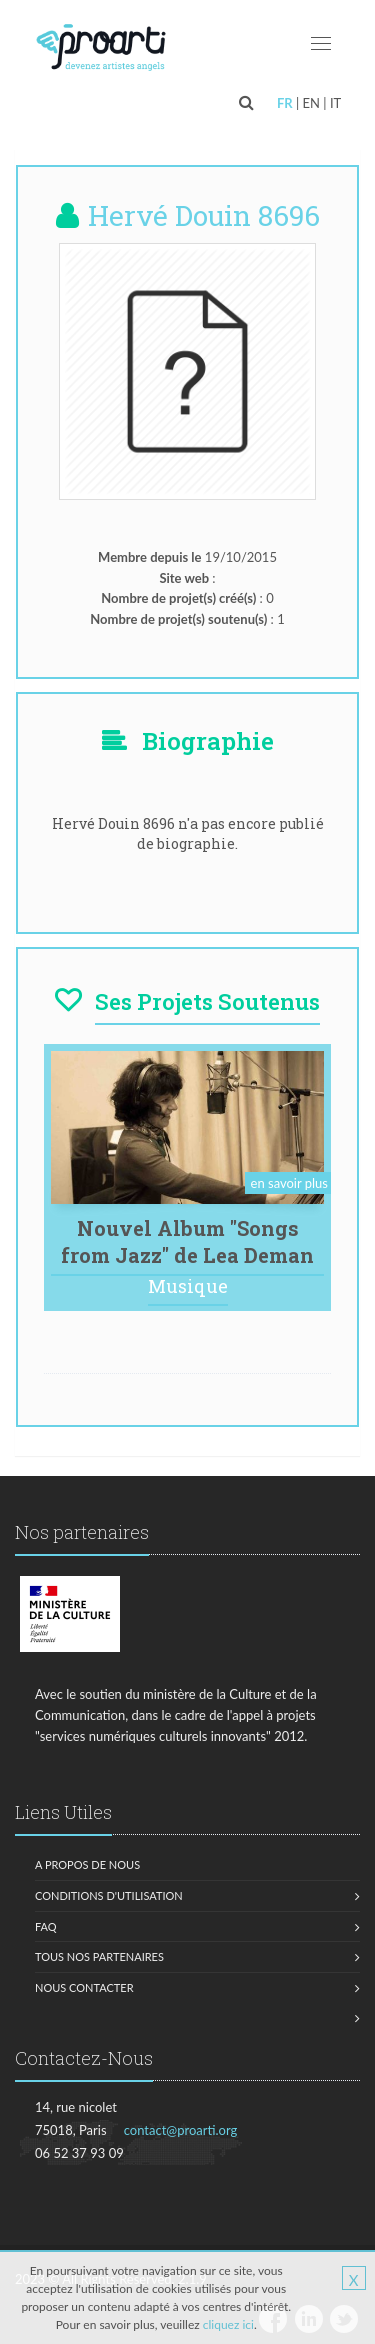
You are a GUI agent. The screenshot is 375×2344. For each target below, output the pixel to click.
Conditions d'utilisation (109, 1895)
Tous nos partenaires (99, 1956)
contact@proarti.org (181, 2130)
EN (311, 103)
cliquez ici (228, 2324)
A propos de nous (87, 1864)
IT (335, 103)
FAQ (46, 1926)
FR (285, 103)
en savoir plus (289, 1183)
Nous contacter (84, 1987)
